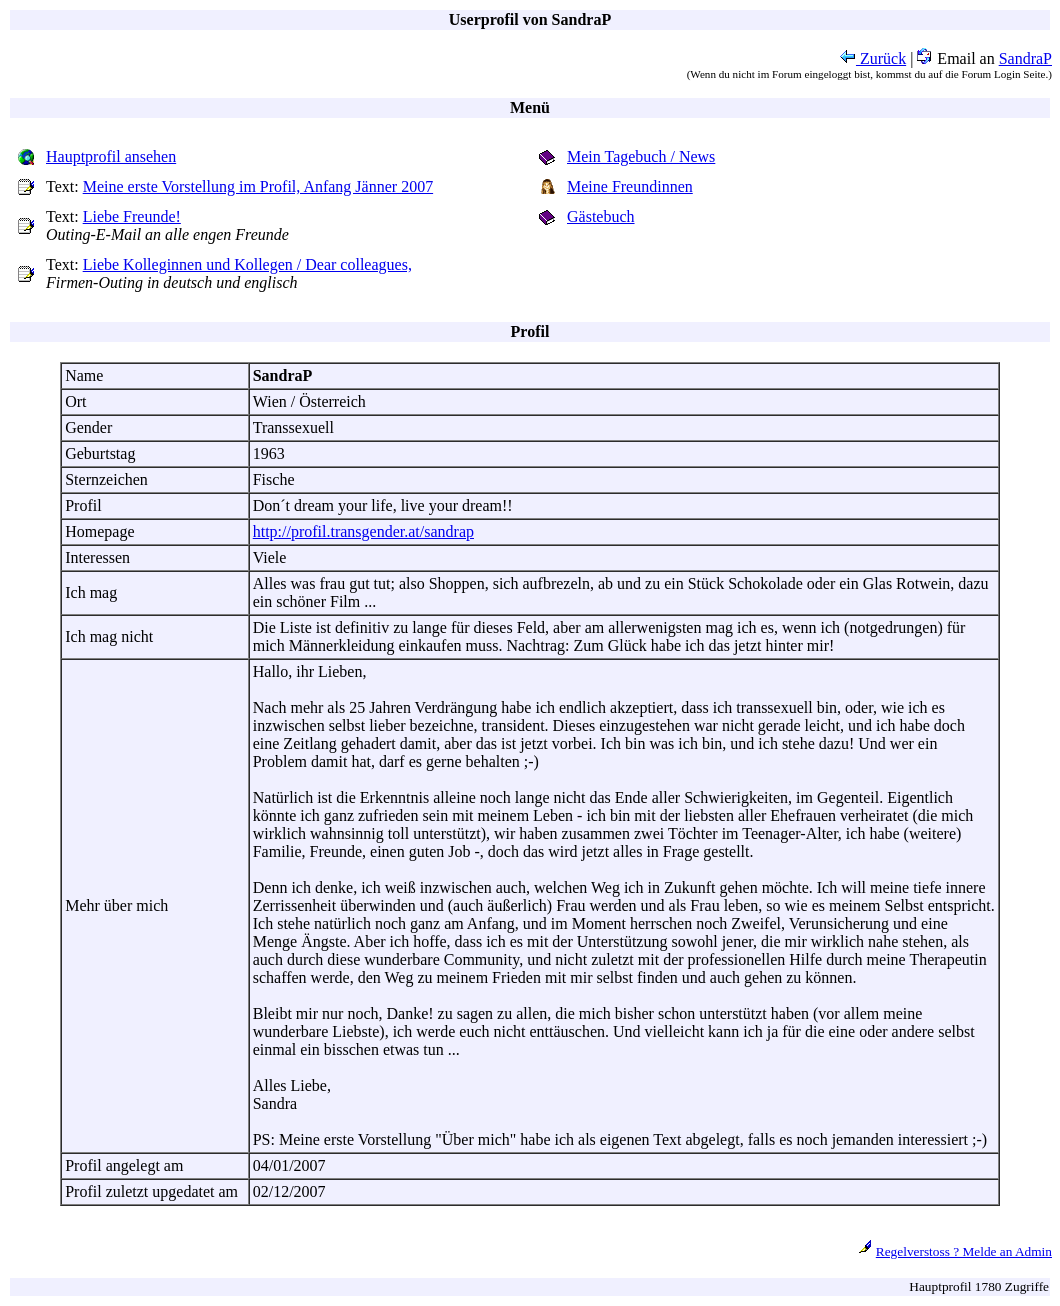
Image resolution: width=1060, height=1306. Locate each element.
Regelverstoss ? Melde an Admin (964, 1251)
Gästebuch (601, 216)
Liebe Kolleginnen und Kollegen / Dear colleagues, (247, 264)
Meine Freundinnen (630, 186)
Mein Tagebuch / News (641, 156)
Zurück (873, 58)
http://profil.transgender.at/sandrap (363, 531)
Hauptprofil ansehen (111, 156)
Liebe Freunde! (132, 216)
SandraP (1025, 58)
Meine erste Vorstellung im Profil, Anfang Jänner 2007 (258, 186)
